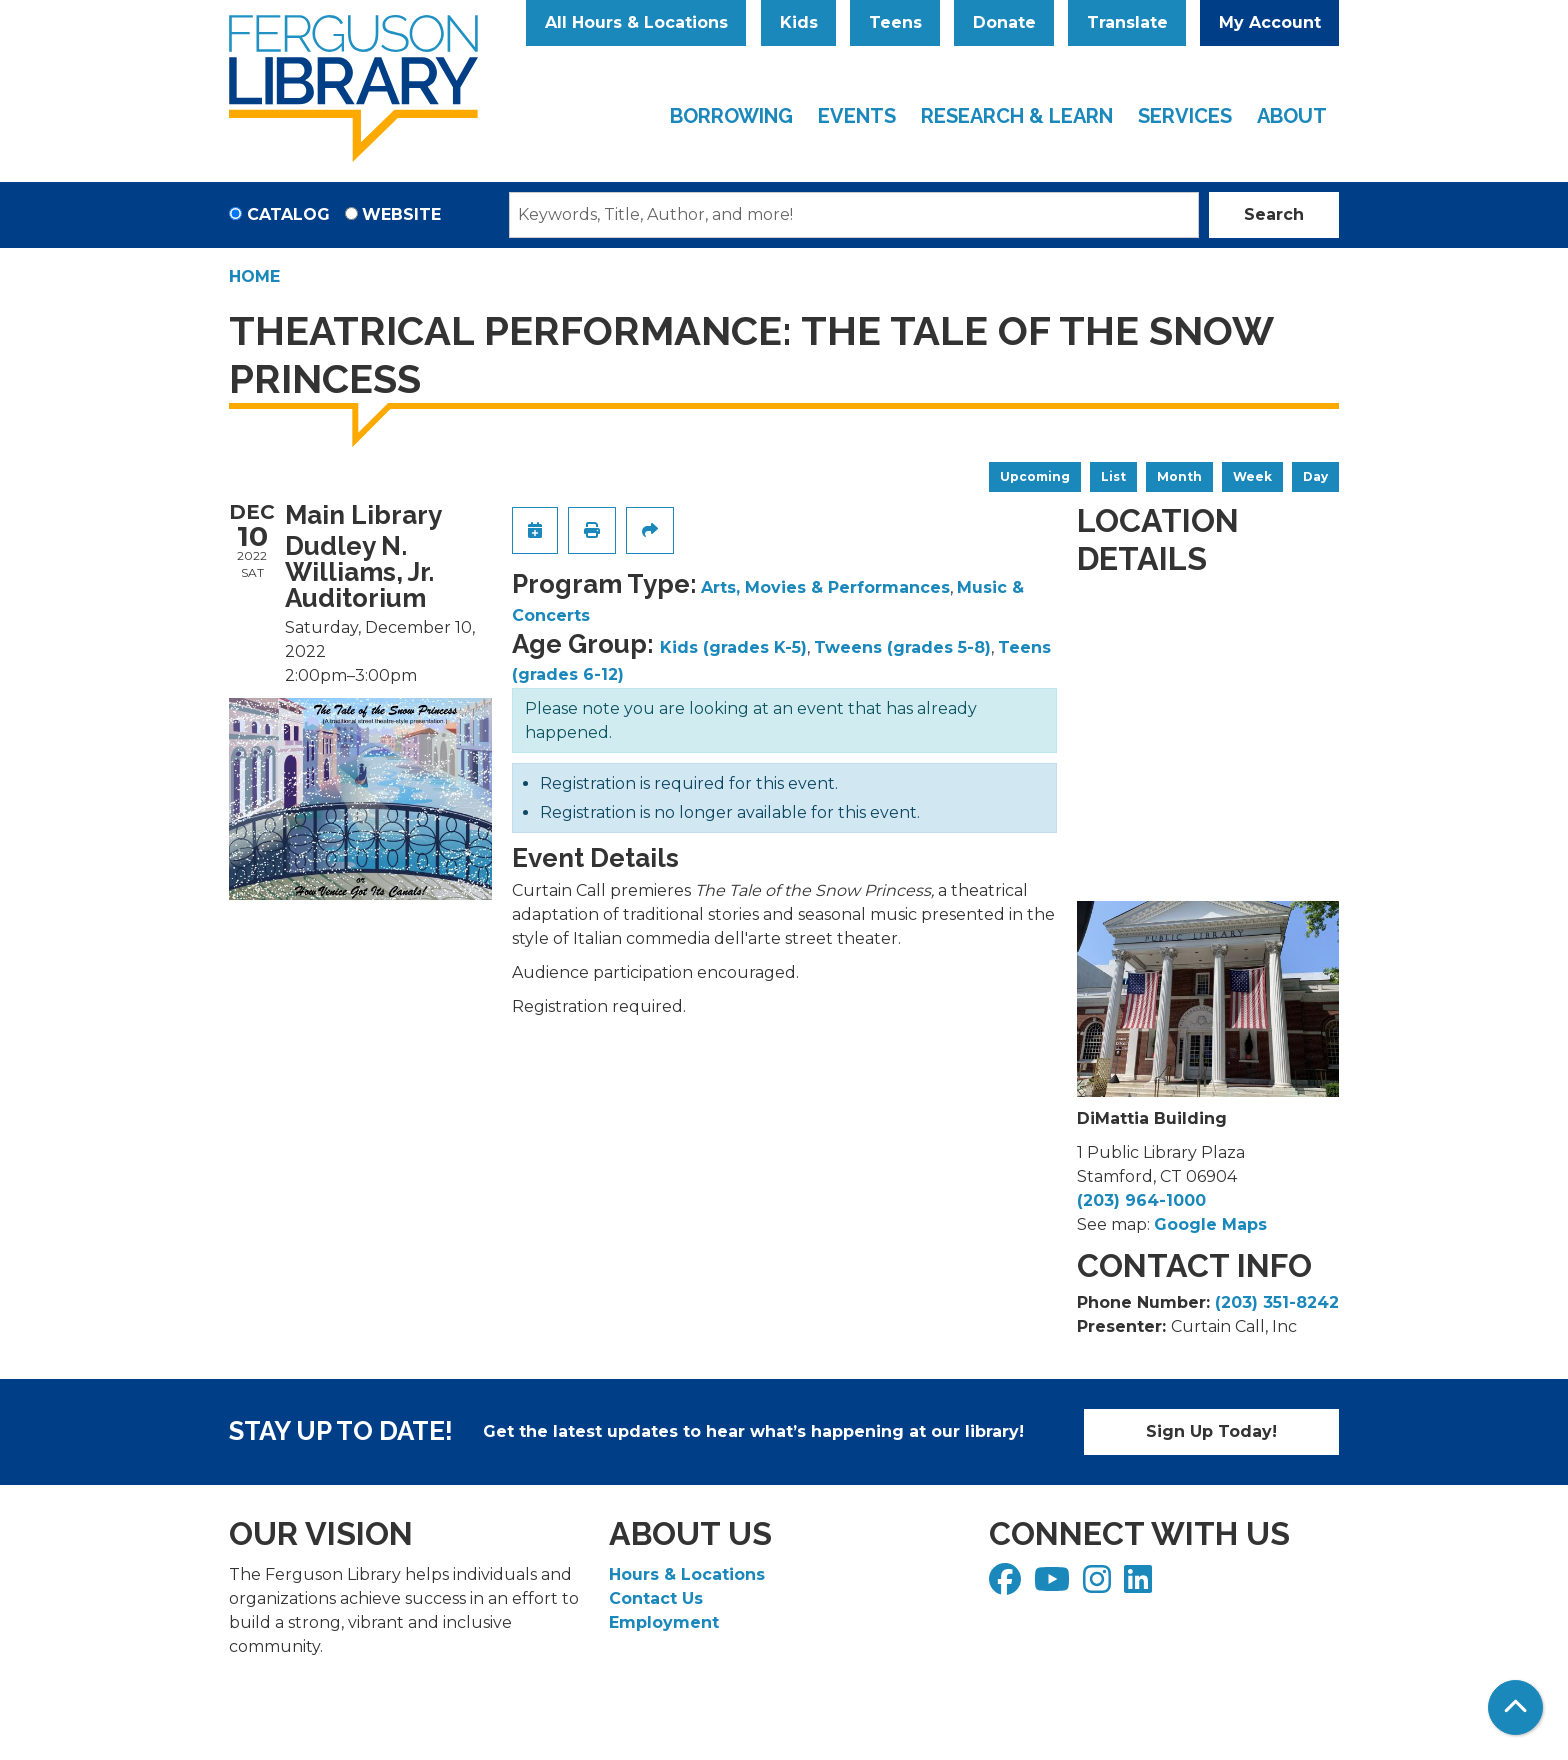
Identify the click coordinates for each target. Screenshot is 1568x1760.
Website (401, 214)
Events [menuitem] (857, 116)
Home (254, 276)
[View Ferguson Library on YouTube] (1054, 1585)
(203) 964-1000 (1141, 1200)
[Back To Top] (1515, 1707)
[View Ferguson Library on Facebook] (1007, 1585)
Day (1315, 476)
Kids (799, 22)
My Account (1270, 22)
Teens (895, 22)
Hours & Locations (687, 1574)
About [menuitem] (1292, 116)
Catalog (288, 214)
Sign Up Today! (1211, 1431)
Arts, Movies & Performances (825, 587)
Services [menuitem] (1185, 116)
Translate (1127, 22)
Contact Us (656, 1598)
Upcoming (1035, 476)
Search (1274, 214)
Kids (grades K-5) (733, 647)
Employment (664, 1622)
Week (1252, 476)
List (1113, 476)
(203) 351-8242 (1277, 1302)
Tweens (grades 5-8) (902, 647)
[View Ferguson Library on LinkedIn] (1140, 1585)
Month (1179, 476)
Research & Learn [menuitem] (1017, 116)
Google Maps (1210, 1224)
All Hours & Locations (636, 22)
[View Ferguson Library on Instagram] (1099, 1585)
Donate (1004, 22)
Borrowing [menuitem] (731, 116)
